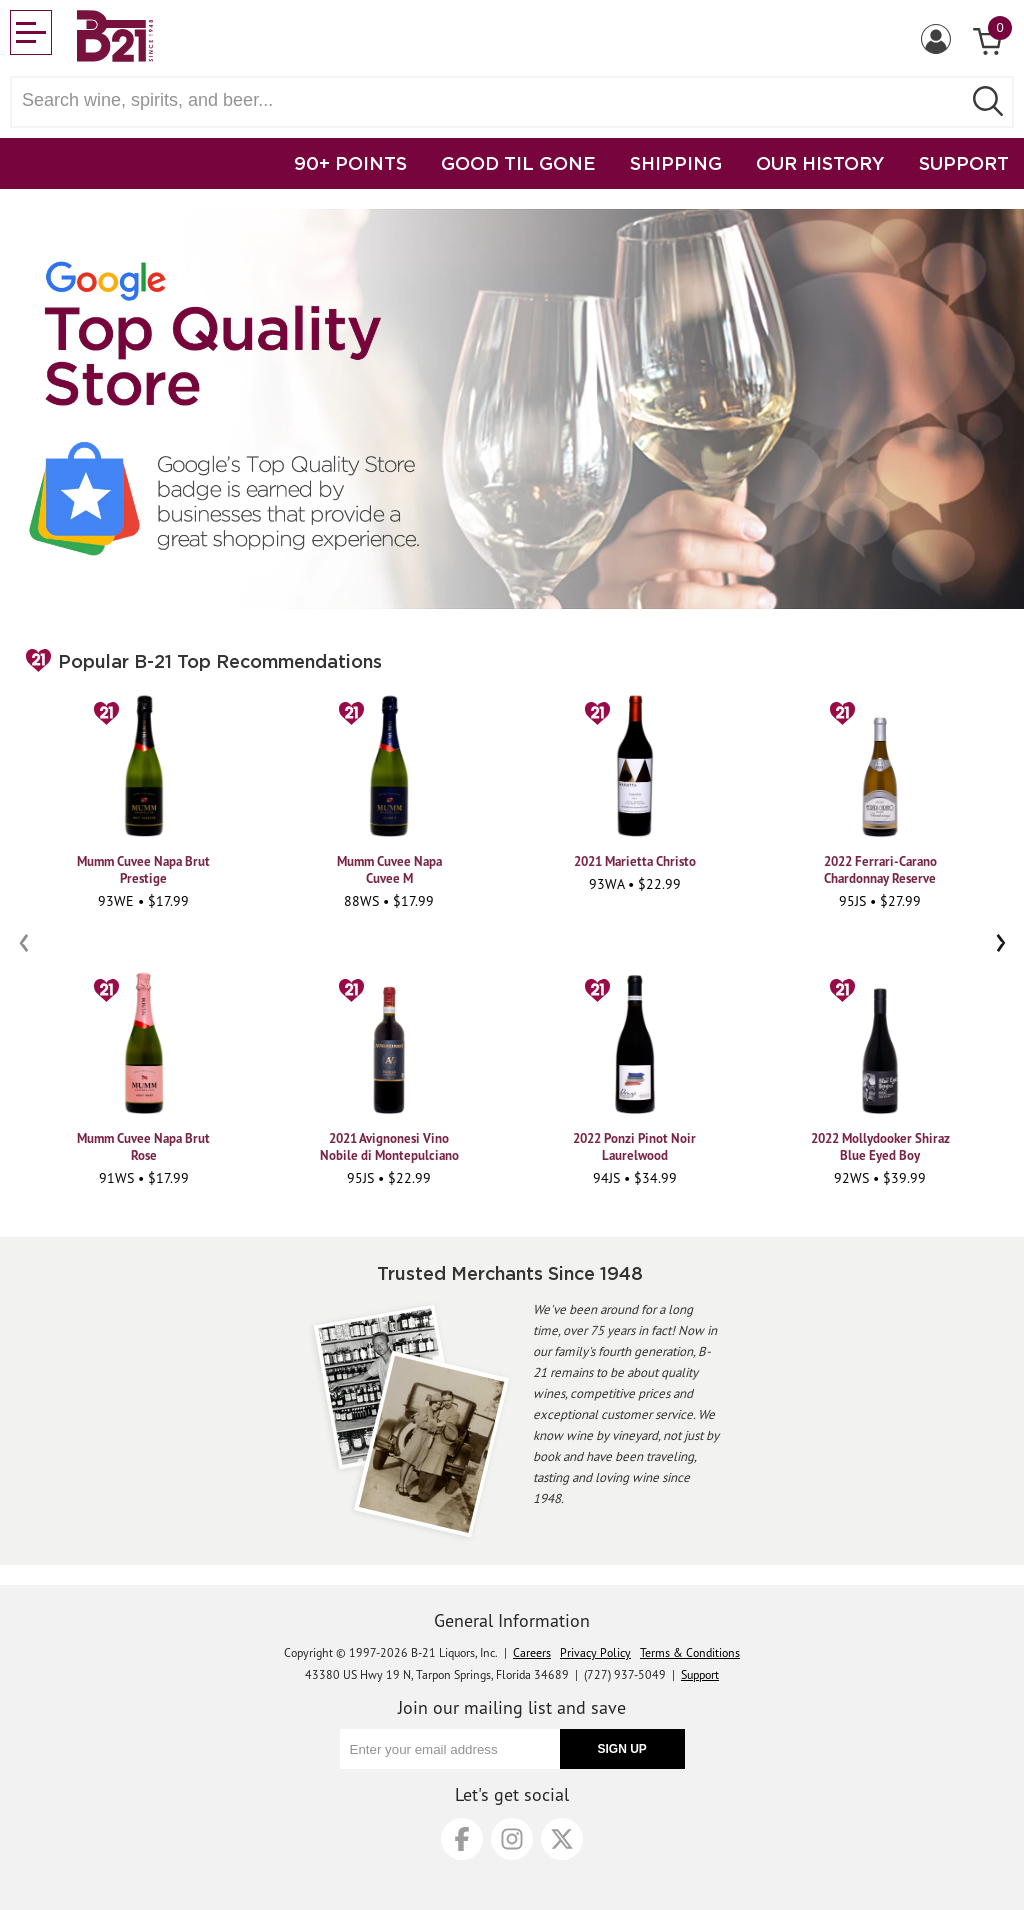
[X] (562, 1839)
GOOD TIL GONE (518, 163)
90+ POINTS (350, 163)
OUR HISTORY (820, 163)
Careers (532, 1652)
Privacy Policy (595, 1652)
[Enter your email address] (450, 1749)
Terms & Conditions (690, 1652)
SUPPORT (964, 163)
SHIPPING (676, 163)
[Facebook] (462, 1839)
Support (700, 1674)
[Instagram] (512, 1839)
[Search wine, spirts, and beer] (492, 100)
